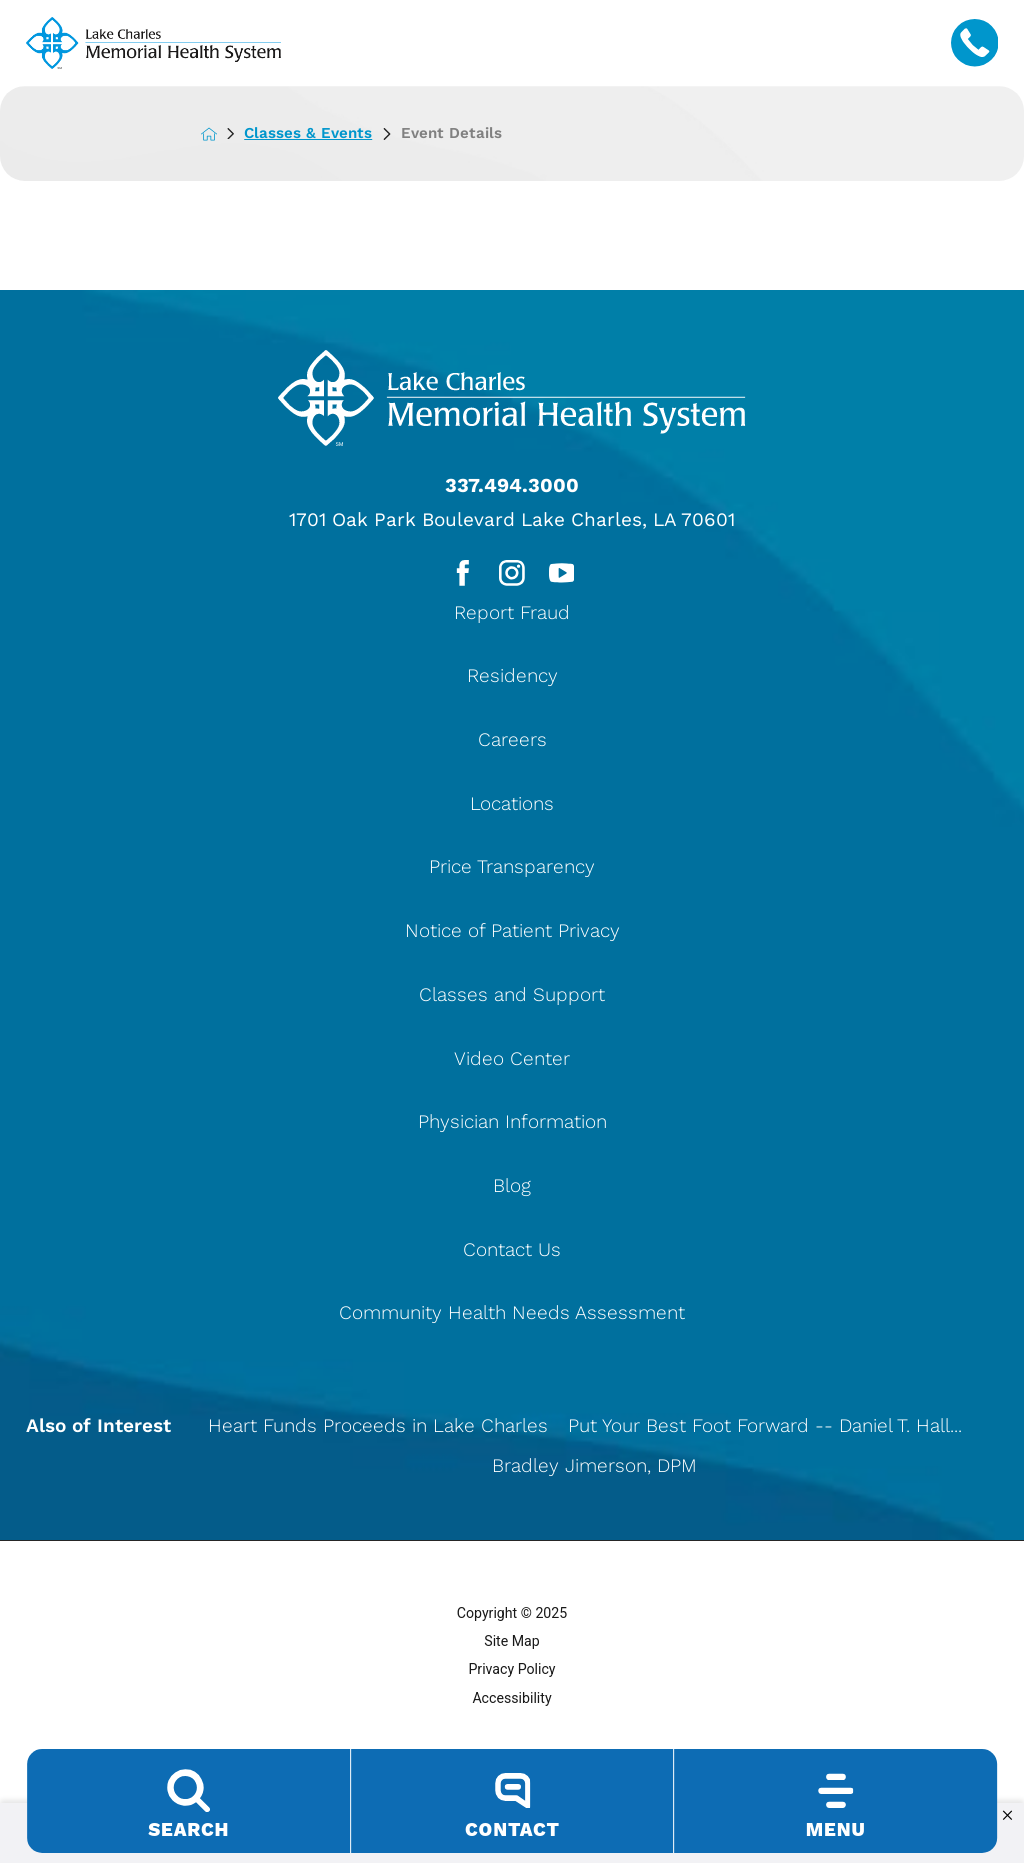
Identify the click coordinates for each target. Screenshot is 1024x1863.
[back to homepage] (224, 133)
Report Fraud (512, 614)
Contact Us (512, 1251)
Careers (512, 742)
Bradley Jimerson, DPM (594, 1468)
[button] (1007, 1816)
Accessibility (511, 1700)
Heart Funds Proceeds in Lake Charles (378, 1428)
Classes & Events (325, 133)
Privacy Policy (511, 1672)
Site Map (512, 1644)
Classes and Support (512, 996)
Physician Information (512, 1124)
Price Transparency (512, 869)
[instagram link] (511, 574)
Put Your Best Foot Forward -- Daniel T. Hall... (765, 1428)
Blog (512, 1187)
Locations (512, 805)
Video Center (512, 1060)
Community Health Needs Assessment (512, 1315)
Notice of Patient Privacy (512, 933)
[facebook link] (460, 574)
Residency (512, 678)
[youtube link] (562, 574)
